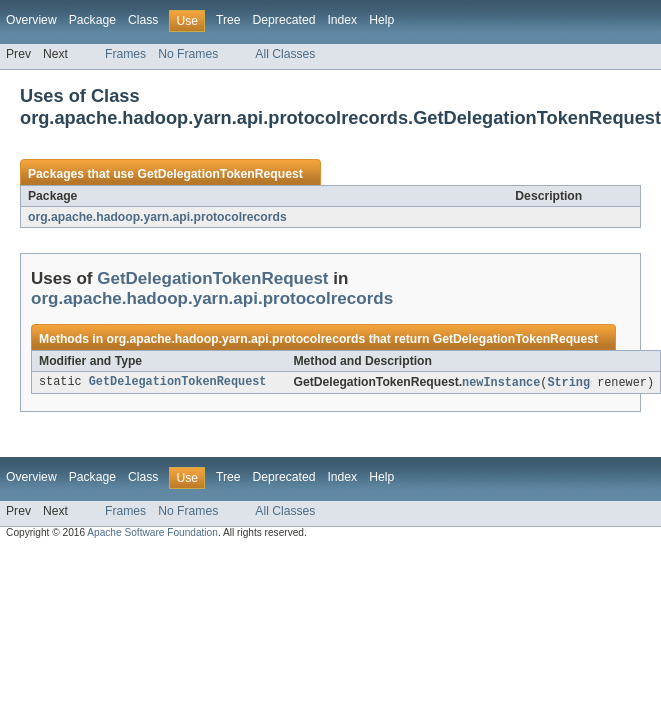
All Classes (285, 54)
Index (342, 20)
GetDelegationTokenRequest (219, 174)
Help (381, 20)
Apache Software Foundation (152, 533)
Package (92, 20)
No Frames (188, 54)
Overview (31, 20)
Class (143, 20)
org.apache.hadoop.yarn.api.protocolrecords (157, 217)
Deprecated (284, 20)
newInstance (501, 383)
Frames (125, 54)
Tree (228, 20)
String (568, 383)
